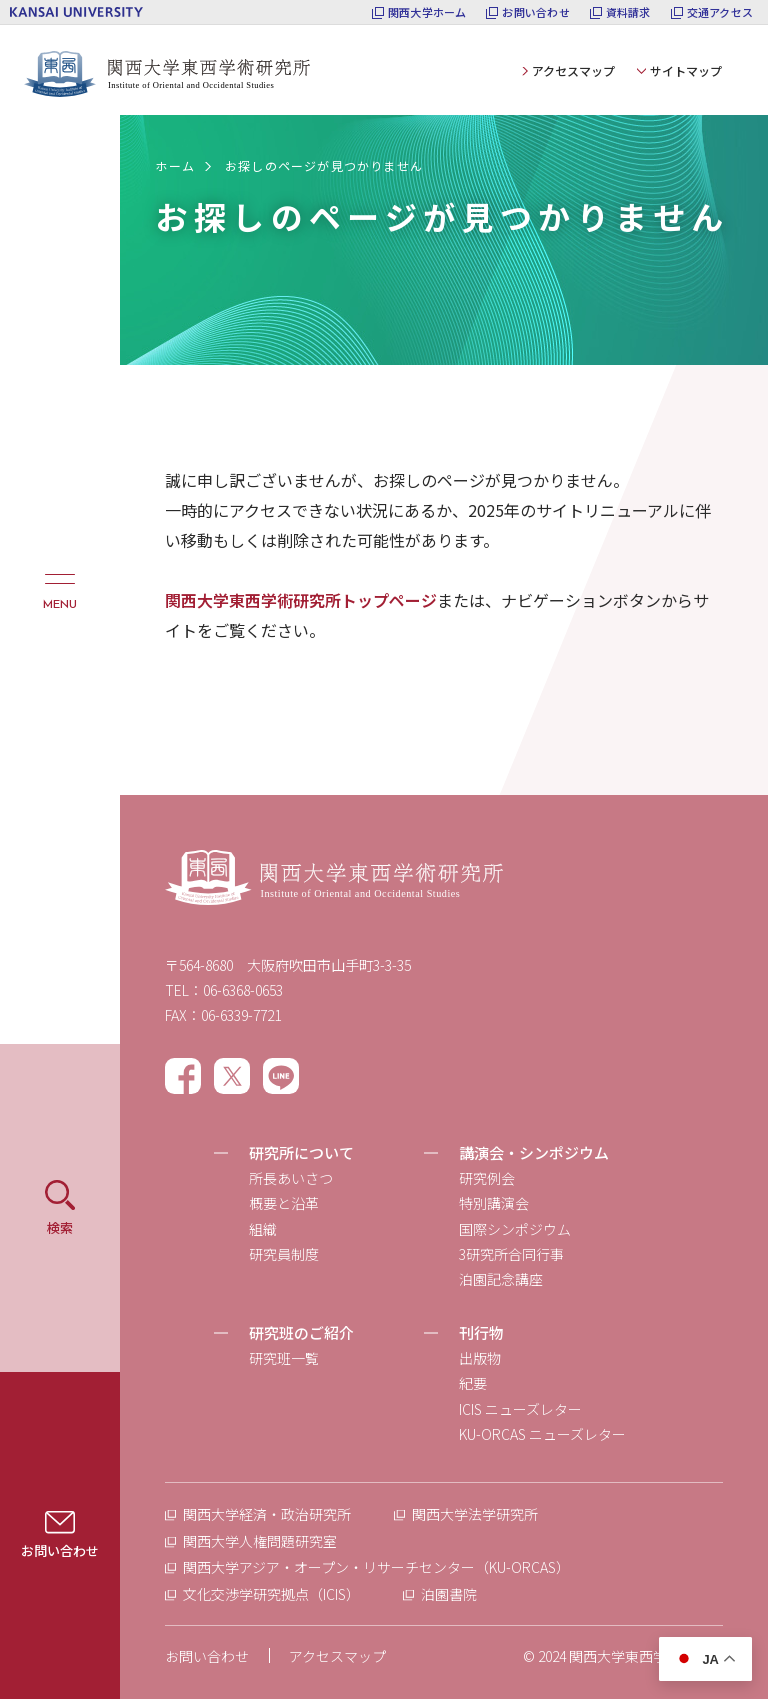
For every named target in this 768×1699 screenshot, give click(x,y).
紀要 (473, 1383)
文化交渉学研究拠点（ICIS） (271, 1594)
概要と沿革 (284, 1203)
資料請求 (628, 12)
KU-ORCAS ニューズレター (542, 1434)
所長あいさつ (291, 1178)
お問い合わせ (535, 12)
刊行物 (481, 1332)
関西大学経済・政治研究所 (267, 1514)
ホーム (175, 165)
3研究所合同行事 (511, 1254)
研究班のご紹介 (301, 1332)
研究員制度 (284, 1254)
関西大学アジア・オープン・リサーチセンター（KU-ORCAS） (376, 1567)
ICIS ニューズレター (520, 1409)
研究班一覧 (284, 1358)
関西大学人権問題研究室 (260, 1541)
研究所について (301, 1152)
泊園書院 (449, 1594)
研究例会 (487, 1178)
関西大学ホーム (427, 12)
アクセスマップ (573, 70)
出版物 (480, 1358)
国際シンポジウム (515, 1229)
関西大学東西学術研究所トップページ (301, 600)
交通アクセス (720, 12)
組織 (263, 1229)
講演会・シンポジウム (534, 1152)
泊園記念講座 (501, 1279)
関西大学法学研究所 (475, 1514)
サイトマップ (686, 70)
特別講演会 (494, 1203)
